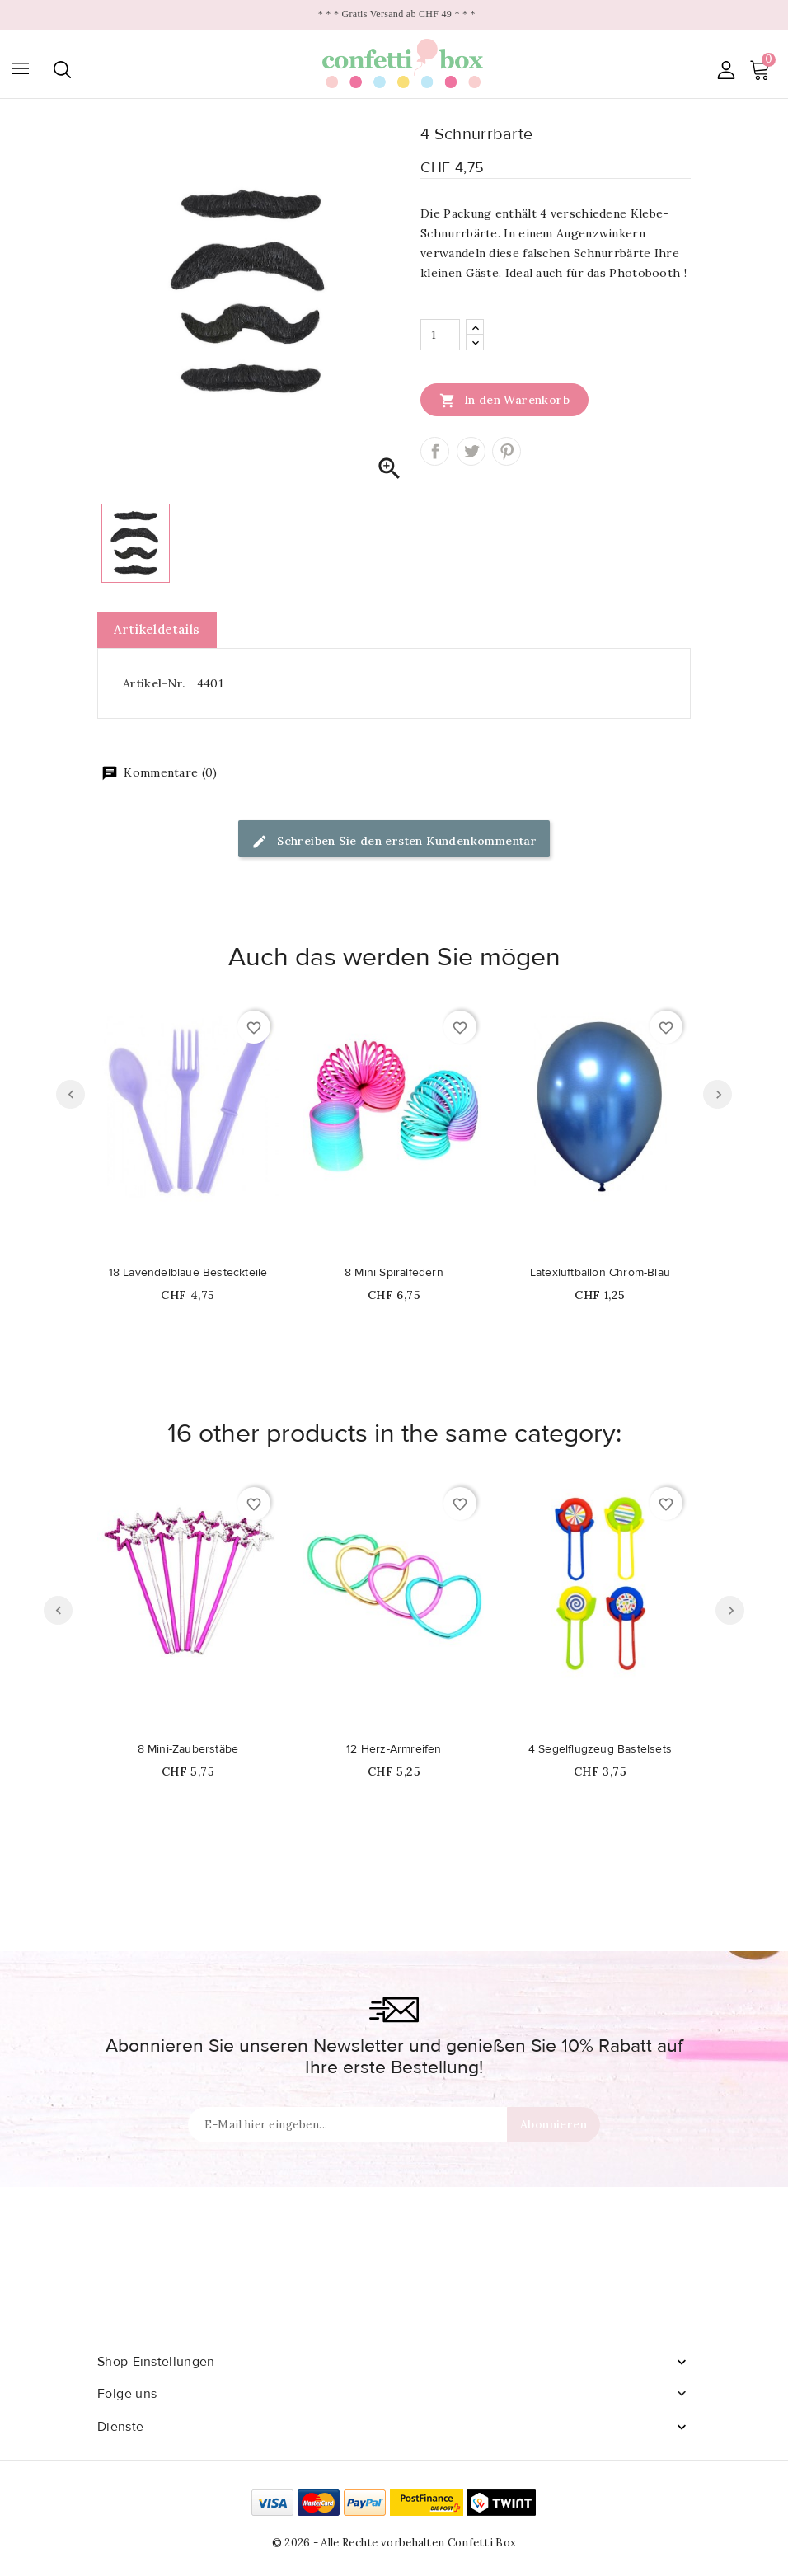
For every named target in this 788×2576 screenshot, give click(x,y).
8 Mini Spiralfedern (394, 1272)
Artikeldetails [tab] (157, 629)
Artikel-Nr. (154, 683)
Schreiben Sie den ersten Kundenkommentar (394, 842)
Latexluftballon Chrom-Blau (600, 1272)
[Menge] (440, 334)
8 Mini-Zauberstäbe (188, 1749)
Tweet (471, 451)
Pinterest (506, 451)
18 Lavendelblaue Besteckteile (188, 1272)
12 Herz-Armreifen (393, 1749)
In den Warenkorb (504, 400)
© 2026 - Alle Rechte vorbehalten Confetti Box (394, 2543)
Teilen (434, 451)
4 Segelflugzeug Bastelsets (600, 1749)
